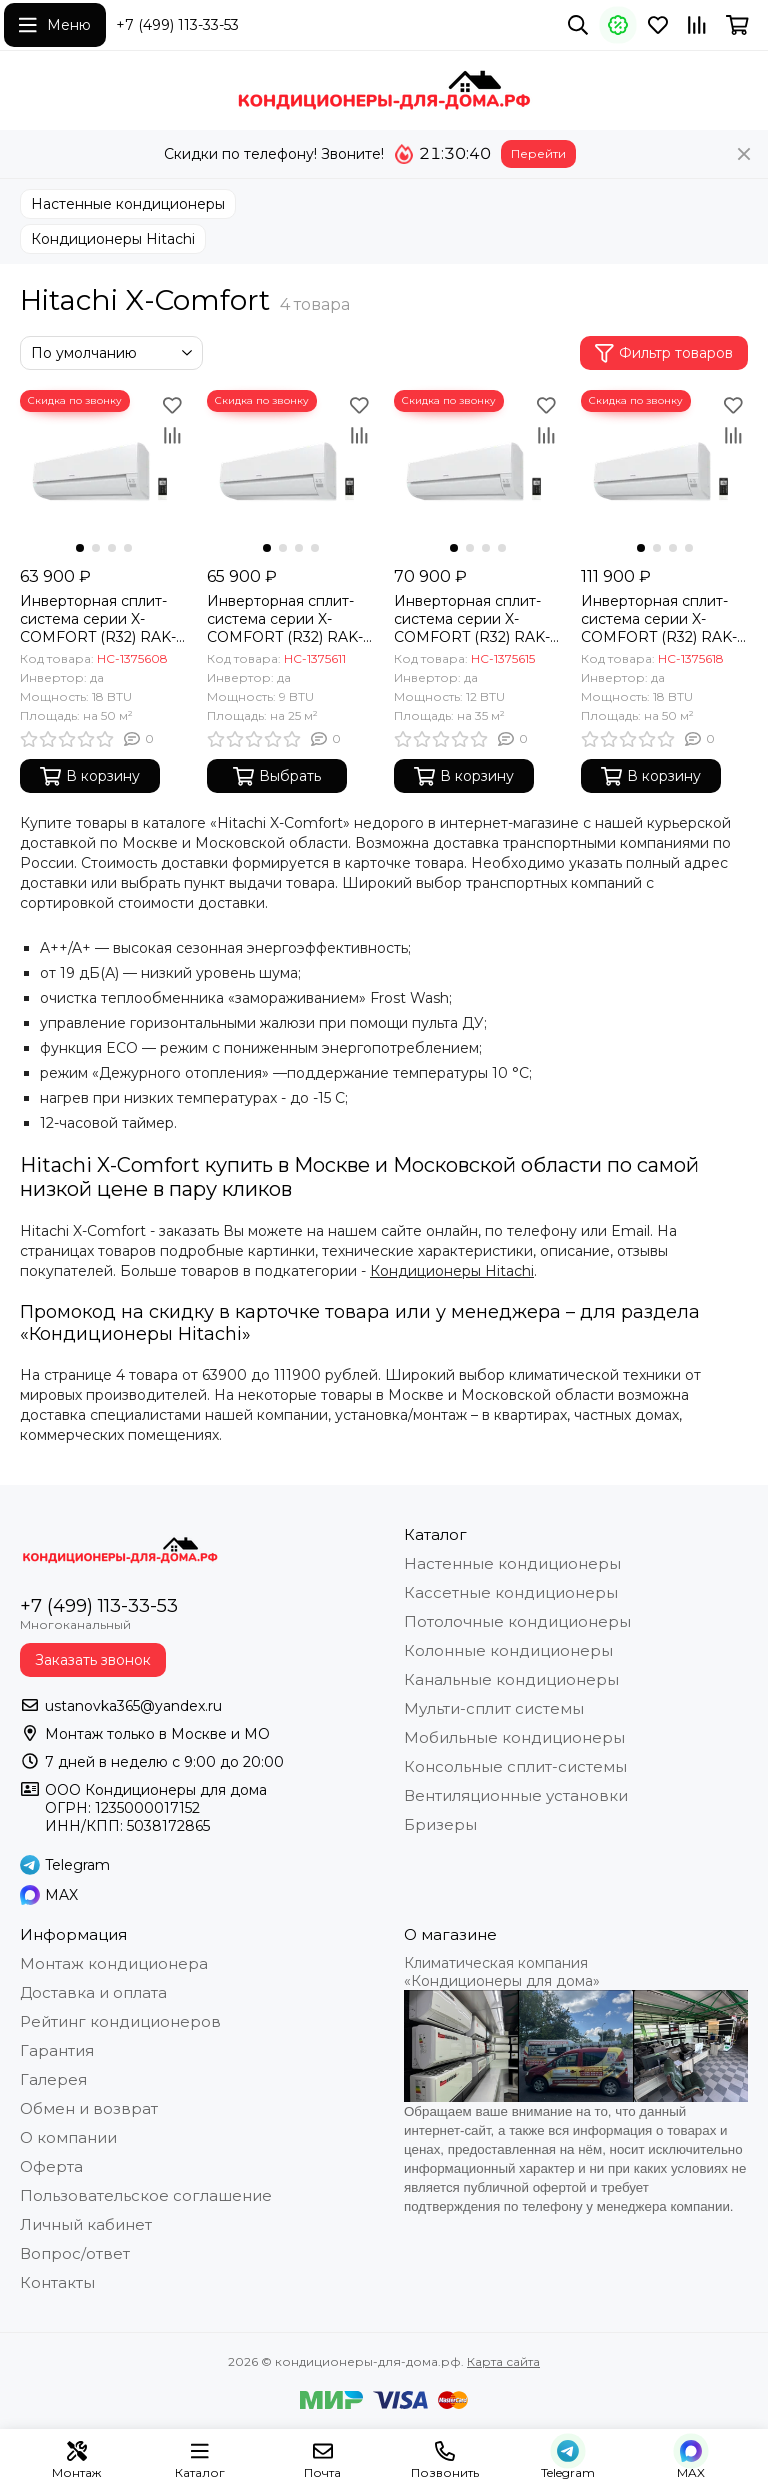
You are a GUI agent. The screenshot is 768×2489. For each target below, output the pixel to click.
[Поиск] (578, 25)
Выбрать (277, 776)
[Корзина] (737, 25)
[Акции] (618, 25)
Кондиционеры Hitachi (113, 239)
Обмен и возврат (89, 2108)
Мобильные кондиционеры (514, 1737)
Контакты (57, 2282)
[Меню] (55, 25)
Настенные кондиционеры (128, 204)
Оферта (51, 2166)
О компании (68, 2137)
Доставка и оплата (93, 1992)
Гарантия (57, 2050)
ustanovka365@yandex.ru (133, 1706)
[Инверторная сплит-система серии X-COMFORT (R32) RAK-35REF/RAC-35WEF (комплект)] (477, 473)
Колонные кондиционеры (508, 1650)
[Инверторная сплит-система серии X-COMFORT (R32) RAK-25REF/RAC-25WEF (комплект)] (290, 473)
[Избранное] (658, 25)
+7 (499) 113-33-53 (177, 25)
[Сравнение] (697, 25)
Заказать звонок (93, 1660)
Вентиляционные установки (516, 1795)
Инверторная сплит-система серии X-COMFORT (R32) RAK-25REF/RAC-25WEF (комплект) (285, 619)
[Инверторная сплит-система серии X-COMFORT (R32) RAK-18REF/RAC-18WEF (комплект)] (103, 473)
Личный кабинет (86, 2224)
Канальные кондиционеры (511, 1679)
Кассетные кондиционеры (511, 1592)
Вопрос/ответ (75, 2253)
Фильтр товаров (664, 353)
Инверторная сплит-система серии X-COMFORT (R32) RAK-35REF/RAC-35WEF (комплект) (472, 619)
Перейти (538, 153)
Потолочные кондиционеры (517, 1621)
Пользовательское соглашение (146, 2195)
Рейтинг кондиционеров (120, 2021)
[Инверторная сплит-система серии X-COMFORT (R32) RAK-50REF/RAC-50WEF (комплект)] (664, 473)
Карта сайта (503, 2361)
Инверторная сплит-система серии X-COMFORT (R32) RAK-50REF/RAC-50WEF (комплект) (659, 619)
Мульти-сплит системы (494, 1708)
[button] (80, 548)
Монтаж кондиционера (114, 1963)
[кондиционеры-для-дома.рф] (384, 90)
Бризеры (440, 1824)
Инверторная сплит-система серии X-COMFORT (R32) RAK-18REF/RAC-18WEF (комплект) (98, 619)
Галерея (53, 2079)
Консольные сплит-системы (515, 1766)
